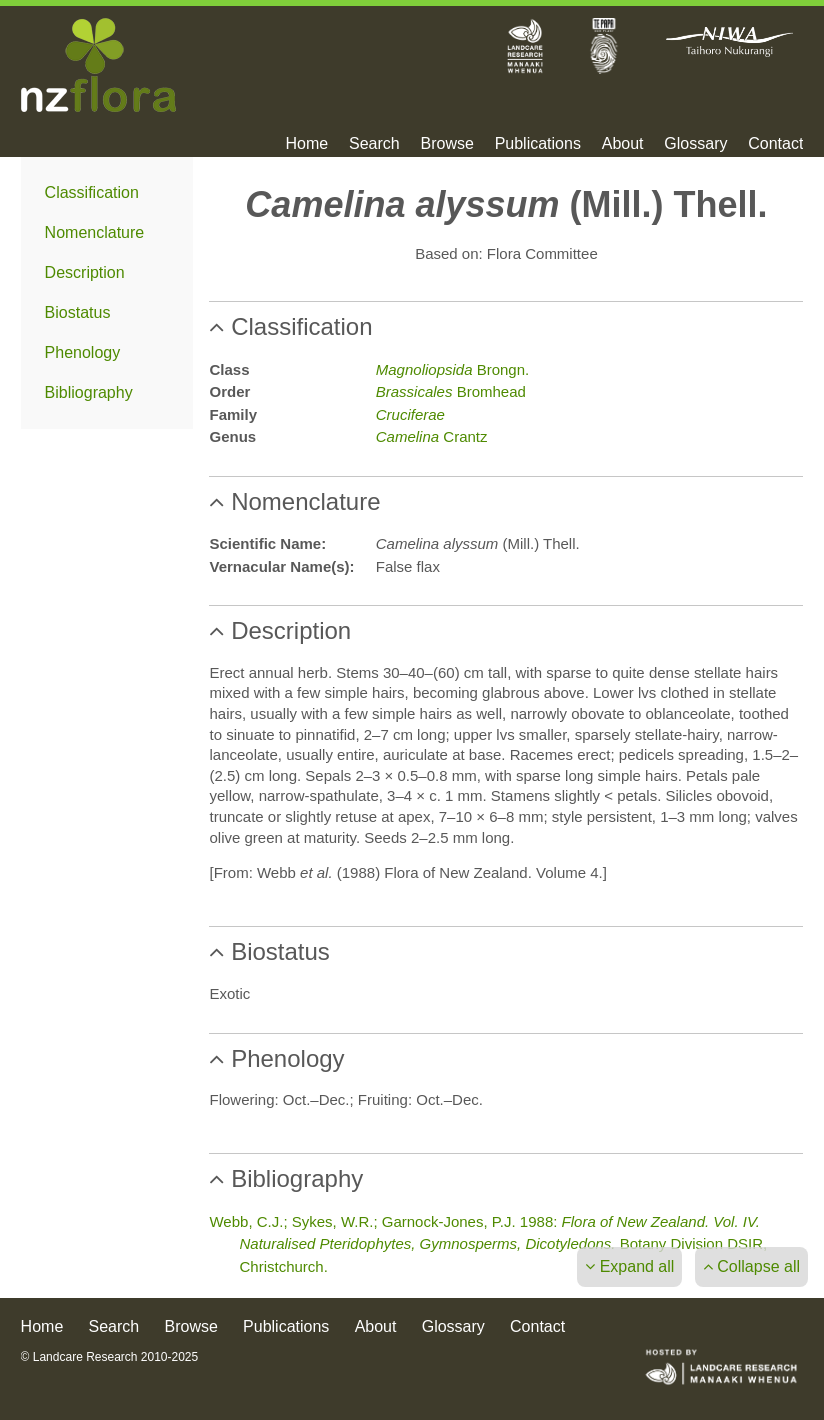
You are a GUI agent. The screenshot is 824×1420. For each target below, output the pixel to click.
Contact (775, 144)
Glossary (695, 144)
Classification (92, 192)
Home (307, 144)
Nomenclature (95, 232)
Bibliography (89, 392)
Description (85, 272)
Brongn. (452, 369)
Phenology (83, 352)
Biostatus (78, 312)
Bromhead (451, 391)
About (623, 144)
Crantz (432, 436)
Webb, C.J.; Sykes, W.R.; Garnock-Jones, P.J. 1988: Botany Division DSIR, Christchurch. (488, 1244)
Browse (446, 144)
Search (374, 144)
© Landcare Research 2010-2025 (110, 1357)
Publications (538, 144)
